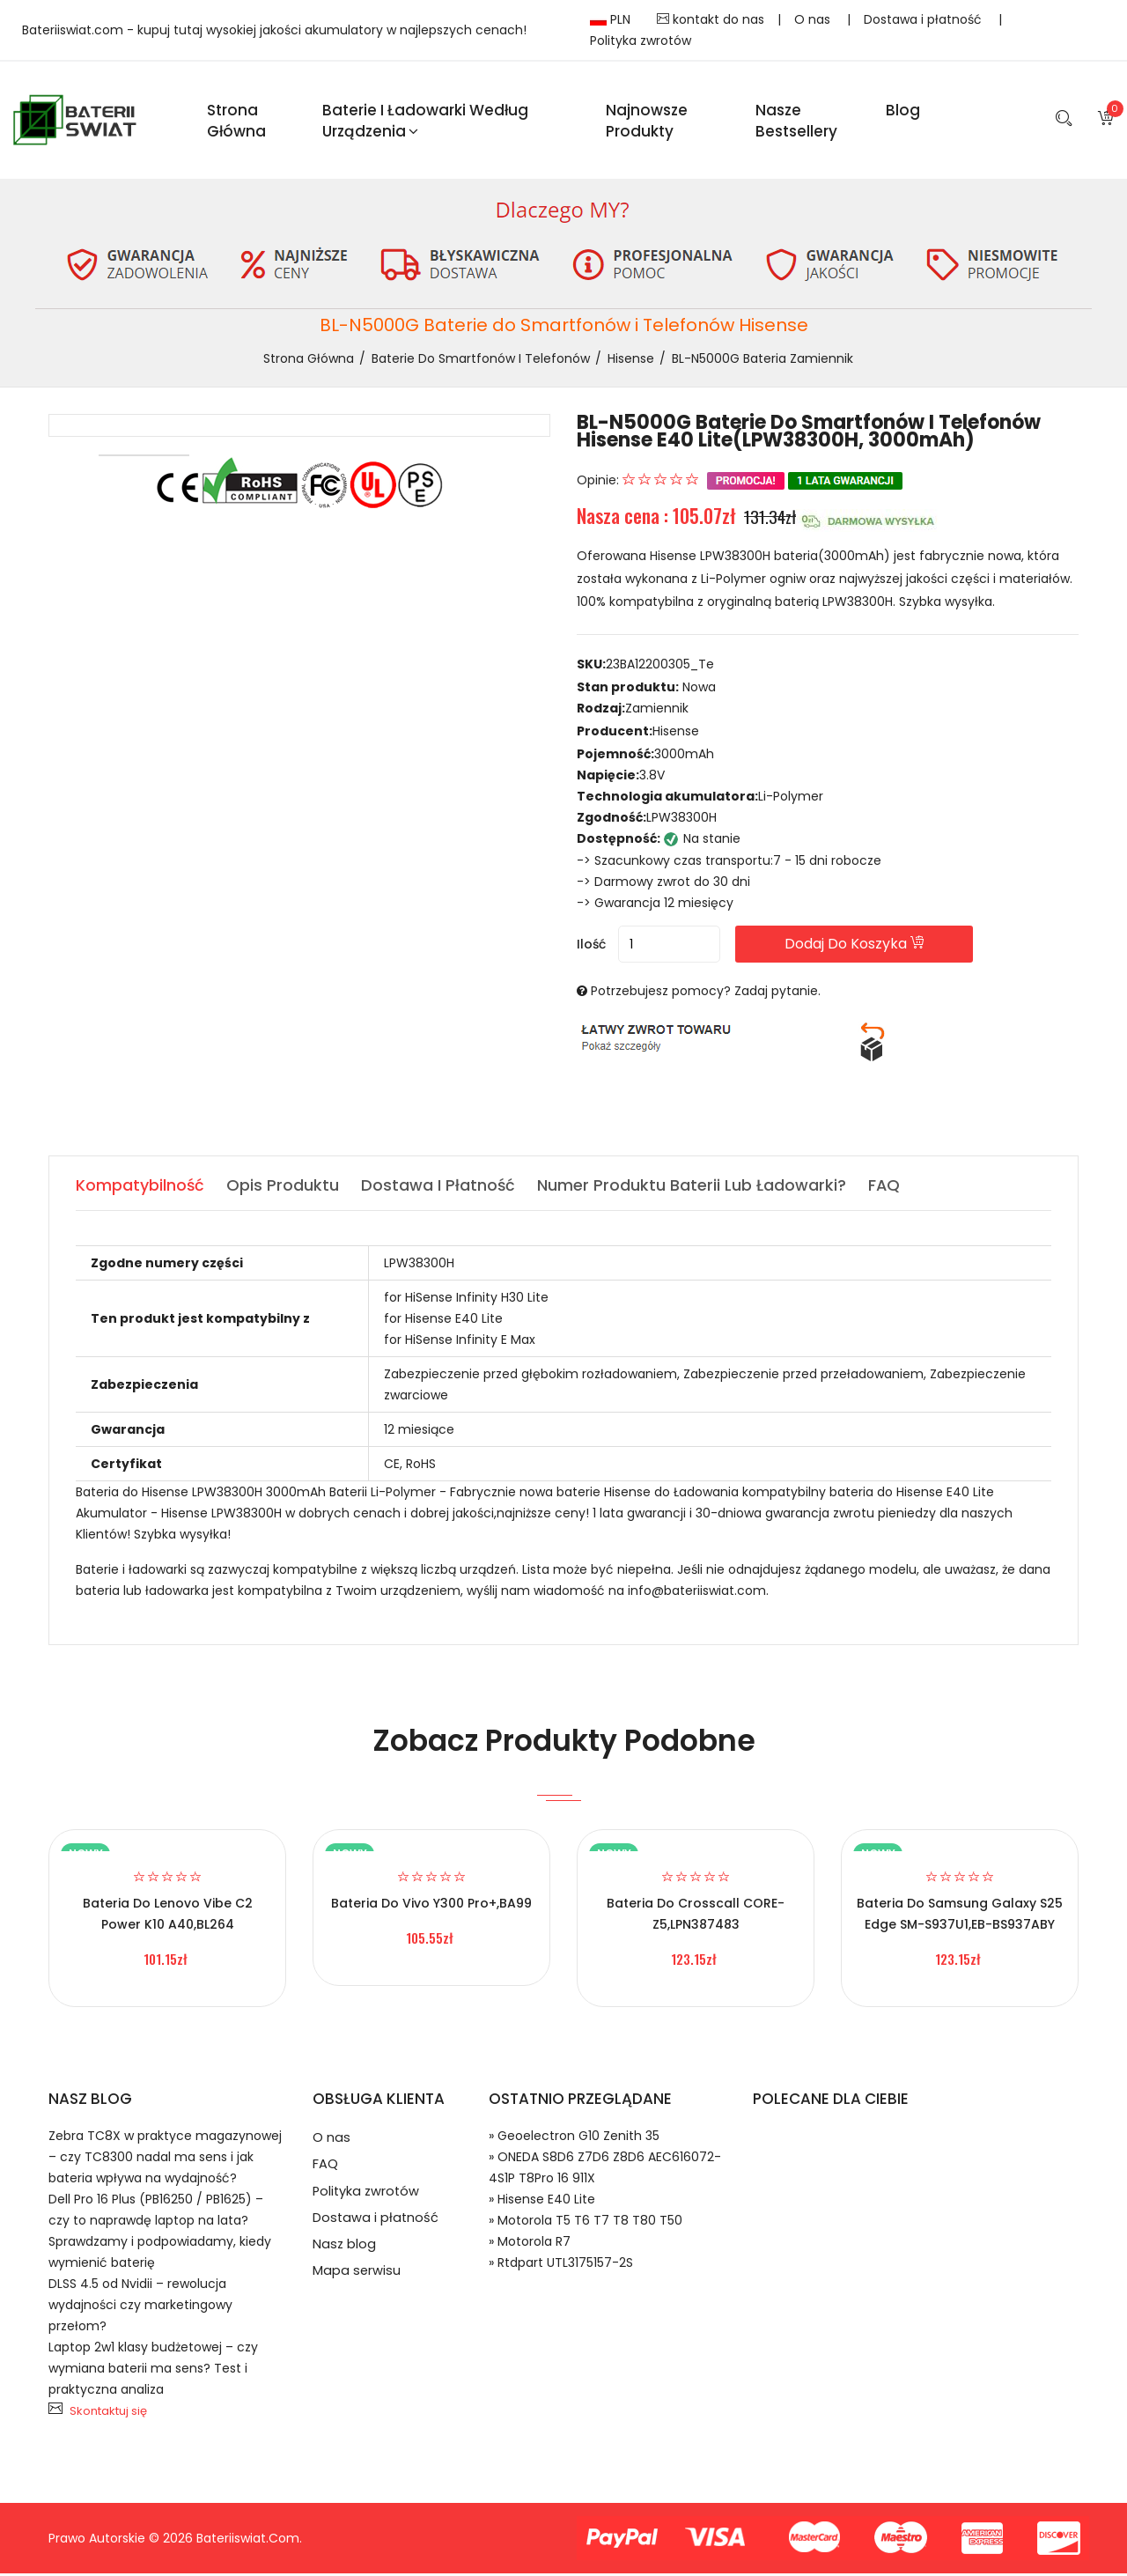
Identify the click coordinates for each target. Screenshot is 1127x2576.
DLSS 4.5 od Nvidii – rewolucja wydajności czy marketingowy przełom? (140, 2307)
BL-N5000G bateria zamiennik (762, 361)
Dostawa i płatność (924, 19)
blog (903, 111)
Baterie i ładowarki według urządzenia (425, 121)
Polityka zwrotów (640, 40)
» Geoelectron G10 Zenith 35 (574, 2138)
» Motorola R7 (530, 2244)
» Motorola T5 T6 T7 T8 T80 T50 (585, 2223)
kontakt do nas (710, 19)
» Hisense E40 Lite (542, 2202)
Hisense (631, 361)
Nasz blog (345, 2253)
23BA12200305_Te (660, 667)
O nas (814, 19)
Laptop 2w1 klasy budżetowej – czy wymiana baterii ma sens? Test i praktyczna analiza (153, 2371)
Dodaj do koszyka (870, 946)
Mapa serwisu (357, 2281)
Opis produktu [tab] (283, 1188)
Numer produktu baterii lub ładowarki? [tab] (693, 1188)
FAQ (325, 2168)
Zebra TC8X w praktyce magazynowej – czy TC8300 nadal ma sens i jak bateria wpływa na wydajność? (165, 2159)
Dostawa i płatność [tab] (439, 1188)
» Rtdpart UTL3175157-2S (561, 2265)
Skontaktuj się (108, 2413)
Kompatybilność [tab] (140, 1188)
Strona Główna (236, 121)
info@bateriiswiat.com (697, 1593)
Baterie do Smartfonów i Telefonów (481, 361)
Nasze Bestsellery (796, 121)
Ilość (591, 947)
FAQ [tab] (886, 1188)
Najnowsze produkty (647, 121)
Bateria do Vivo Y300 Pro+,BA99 (431, 1906)
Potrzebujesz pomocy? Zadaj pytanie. (706, 993)
